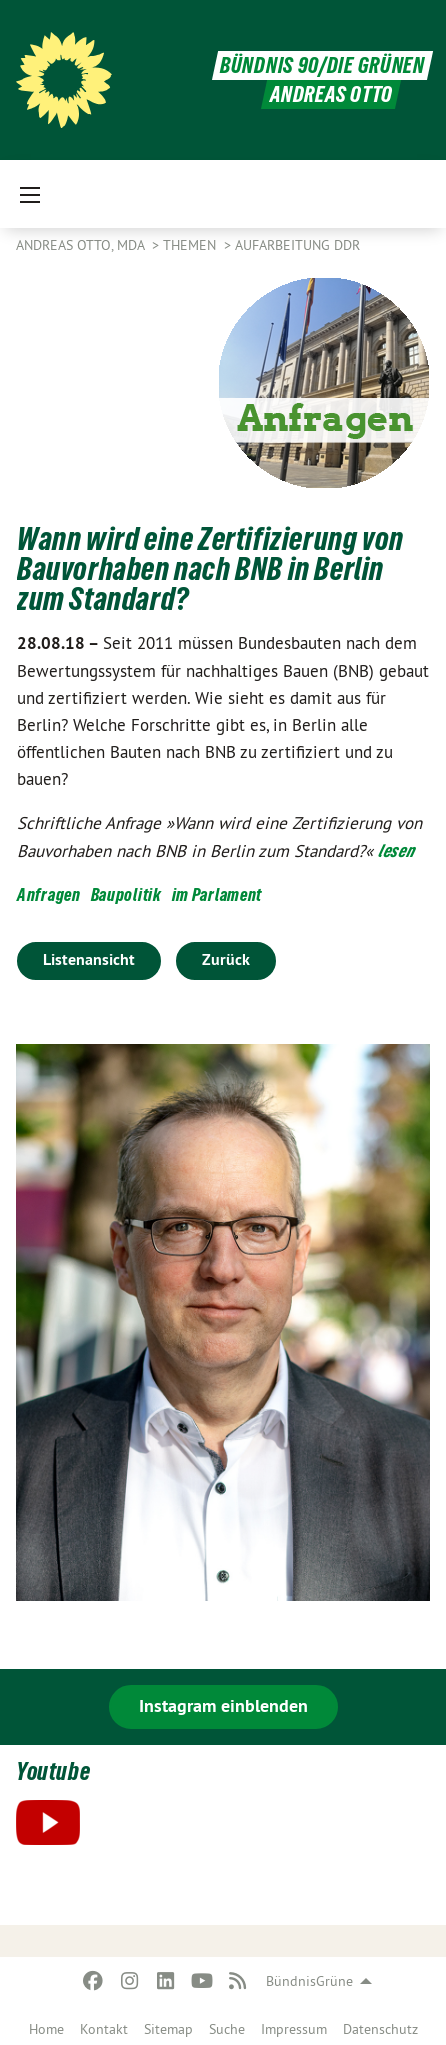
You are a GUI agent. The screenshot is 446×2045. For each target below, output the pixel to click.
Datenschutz (380, 2029)
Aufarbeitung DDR (297, 245)
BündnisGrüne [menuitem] (309, 1981)
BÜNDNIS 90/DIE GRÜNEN (322, 65)
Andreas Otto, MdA (82, 245)
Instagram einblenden (223, 1705)
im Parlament (217, 894)
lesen (396, 850)
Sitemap (168, 2029)
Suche (227, 2029)
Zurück (226, 959)
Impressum (294, 2029)
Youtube (53, 1771)
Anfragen (49, 894)
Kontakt (104, 2029)
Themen (191, 245)
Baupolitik (126, 894)
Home (46, 2029)
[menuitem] (46, 2025)
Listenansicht (89, 959)
